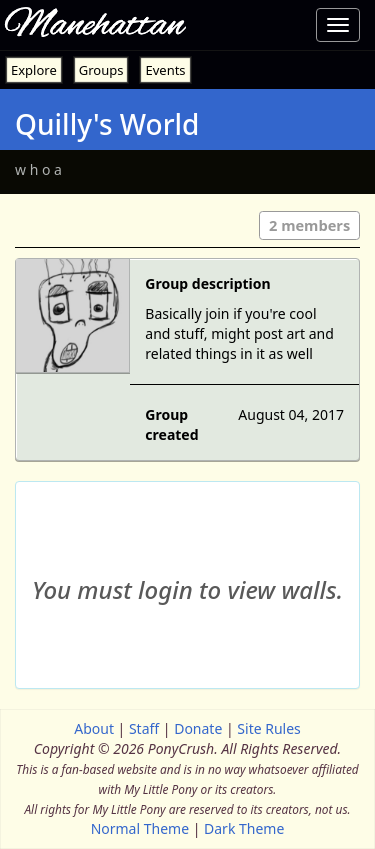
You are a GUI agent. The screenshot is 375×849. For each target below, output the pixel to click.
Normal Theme (140, 828)
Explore (34, 70)
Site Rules (268, 728)
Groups (101, 70)
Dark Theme (244, 828)
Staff (144, 728)
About (94, 728)
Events (165, 70)
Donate (198, 728)
